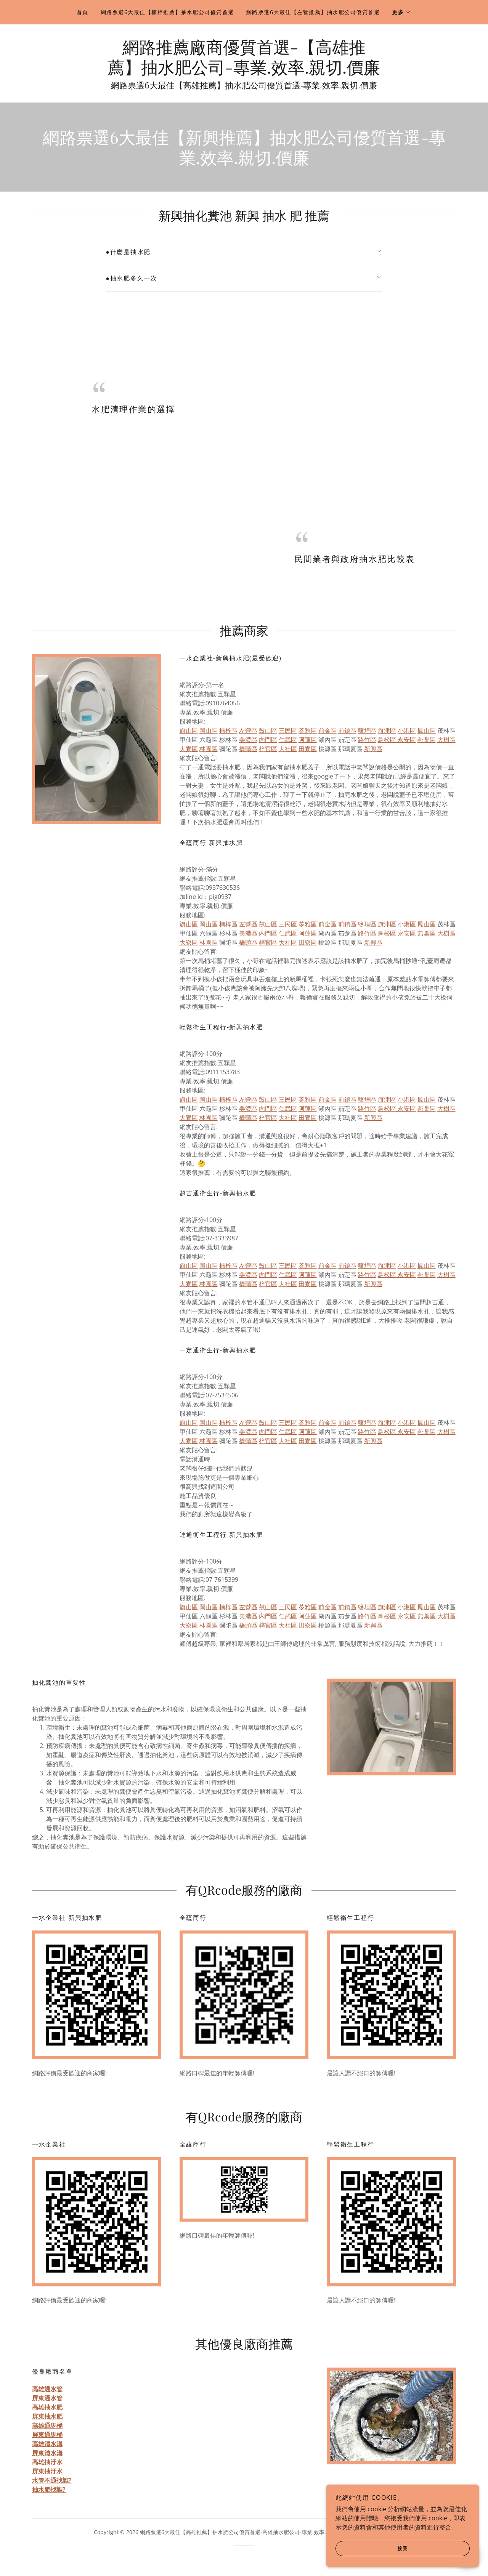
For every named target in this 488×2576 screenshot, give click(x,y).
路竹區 (367, 739)
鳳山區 (426, 730)
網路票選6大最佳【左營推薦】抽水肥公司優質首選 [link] (313, 12)
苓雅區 (308, 730)
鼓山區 (268, 730)
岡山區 (208, 730)
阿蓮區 (308, 739)
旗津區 (387, 730)
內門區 (268, 739)
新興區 (373, 749)
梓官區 (268, 749)
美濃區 (248, 739)
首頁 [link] (82, 12)
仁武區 (288, 739)
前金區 (327, 730)
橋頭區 (248, 749)
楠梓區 (228, 730)
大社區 (288, 749)
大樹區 (446, 739)
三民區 (288, 730)
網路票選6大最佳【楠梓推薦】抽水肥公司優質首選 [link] (167, 12)
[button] (401, 12)
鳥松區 (387, 739)
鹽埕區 (367, 730)
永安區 (406, 739)
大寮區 (189, 749)
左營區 (248, 730)
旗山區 (189, 730)
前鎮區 (347, 730)
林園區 (208, 749)
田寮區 (308, 749)
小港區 (407, 730)
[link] (244, 71)
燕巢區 (426, 739)
